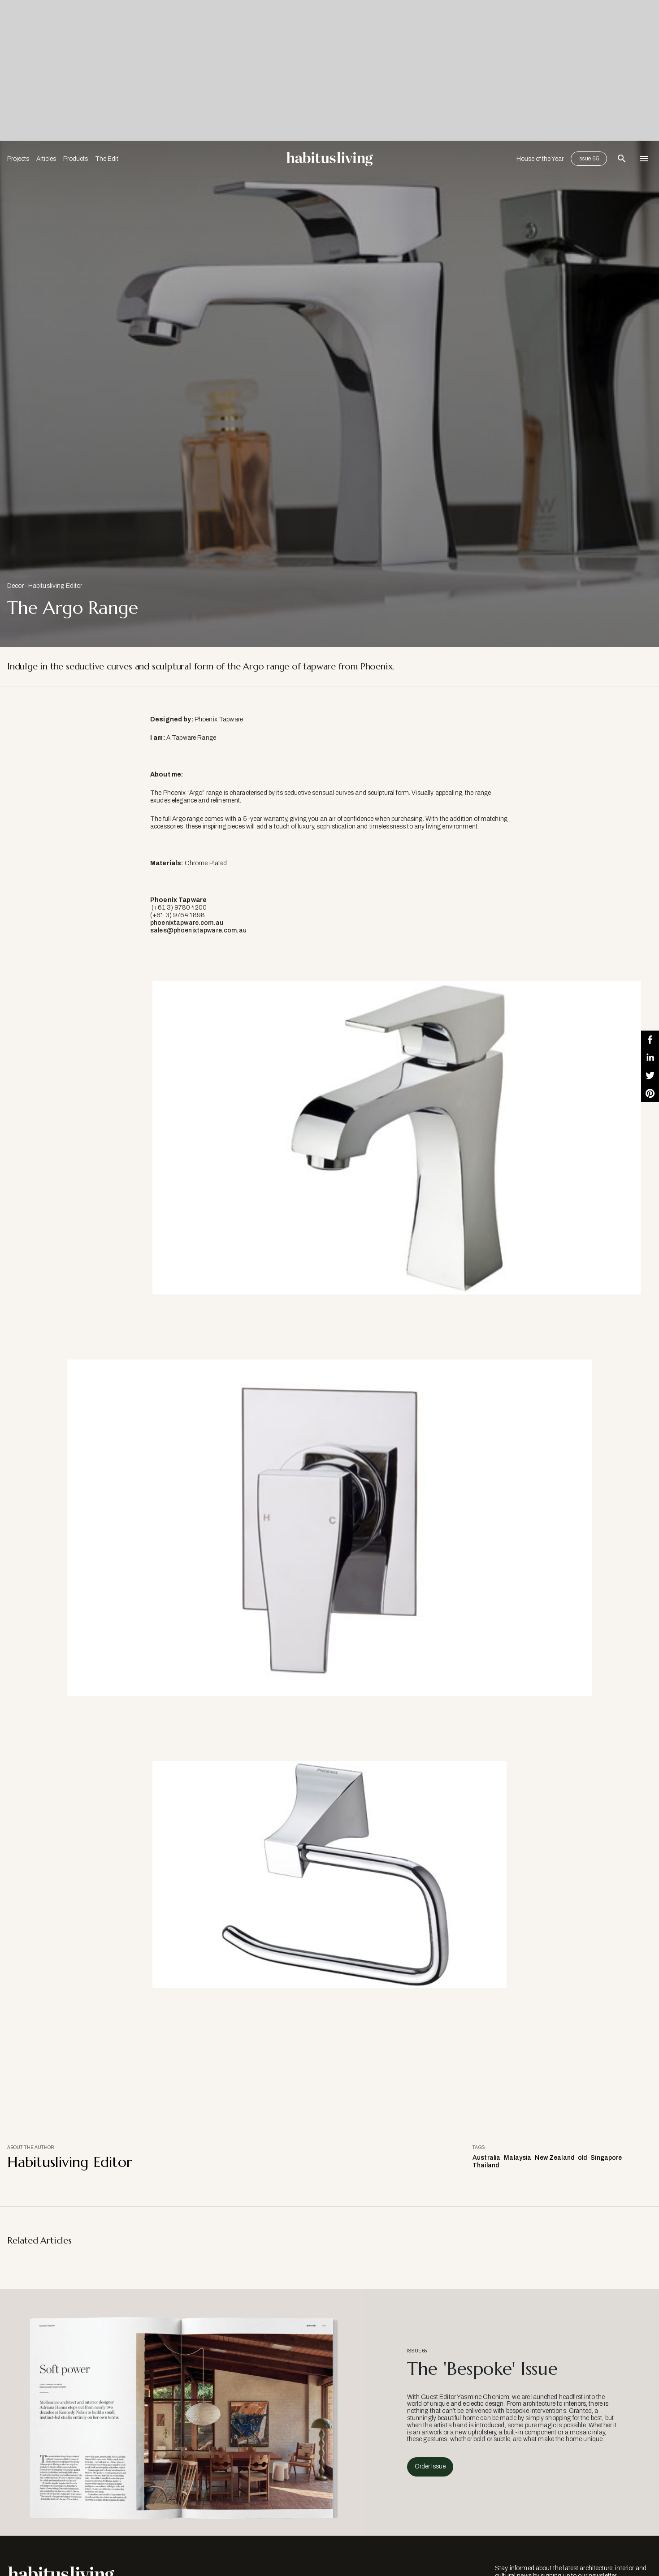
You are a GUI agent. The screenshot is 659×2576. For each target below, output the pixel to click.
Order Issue (430, 2466)
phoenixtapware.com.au (186, 922)
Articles (46, 158)
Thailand (486, 2165)
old (582, 2157)
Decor (15, 586)
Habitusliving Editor (55, 586)
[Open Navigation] (644, 158)
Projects (18, 158)
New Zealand (554, 2157)
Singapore (606, 2157)
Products (75, 158)
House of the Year (540, 158)
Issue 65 (588, 158)
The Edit (106, 158)
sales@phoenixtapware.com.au (198, 930)
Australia (486, 2157)
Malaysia (517, 2157)
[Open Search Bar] (621, 158)
